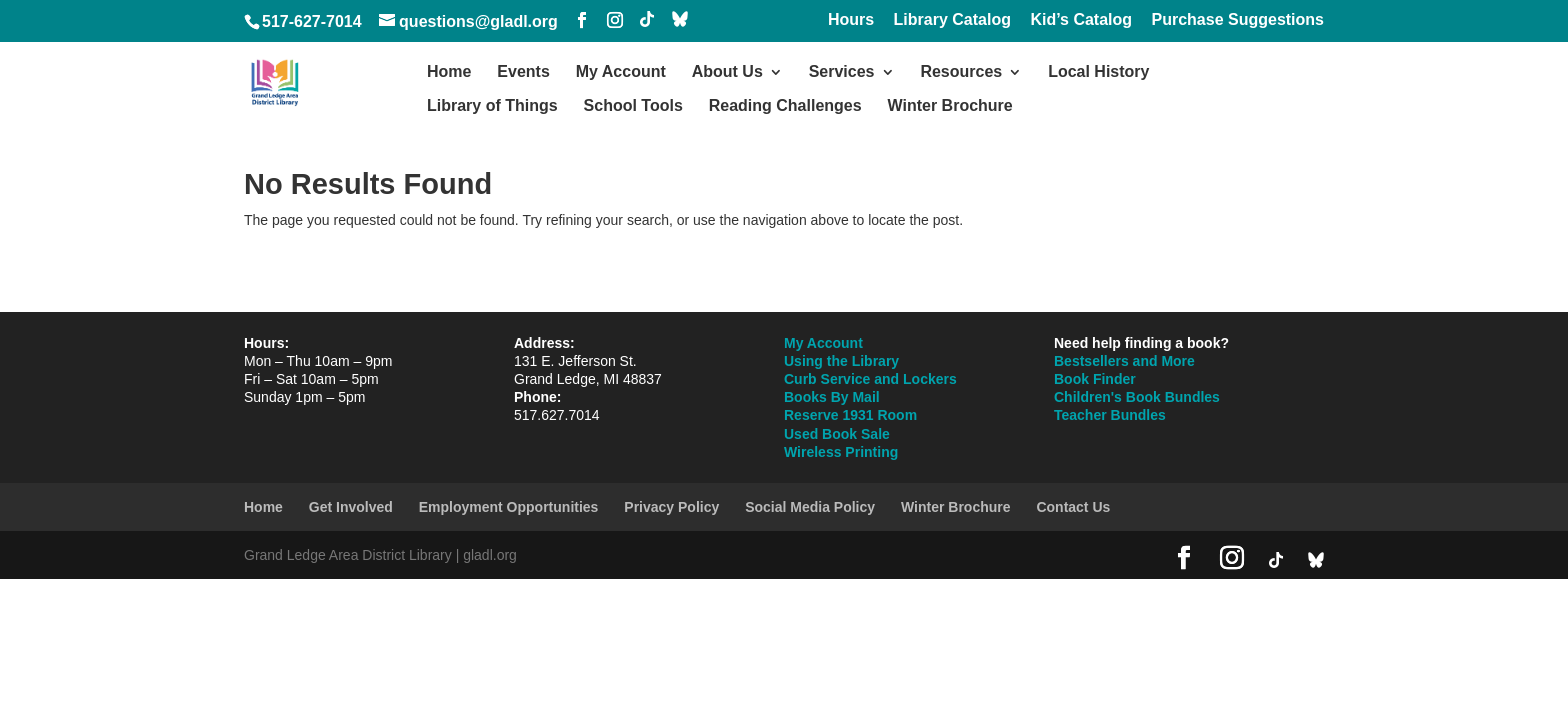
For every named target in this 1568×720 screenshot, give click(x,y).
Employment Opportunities (509, 507)
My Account (621, 72)
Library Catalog (952, 20)
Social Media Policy (810, 507)
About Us (727, 72)
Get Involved (351, 507)
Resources (961, 72)
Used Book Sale (837, 434)
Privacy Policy (671, 507)
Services (842, 72)
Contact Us (1073, 507)
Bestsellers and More (1124, 361)
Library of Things (492, 106)
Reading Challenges (785, 106)
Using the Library (841, 361)
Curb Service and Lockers (870, 379)
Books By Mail (832, 397)
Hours (851, 20)
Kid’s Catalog (1081, 20)
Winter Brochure (950, 106)
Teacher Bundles (1110, 415)
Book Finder (1095, 379)
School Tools (633, 106)
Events (523, 72)
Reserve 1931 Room (850, 415)
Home (449, 72)
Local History (1098, 72)
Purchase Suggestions (1238, 20)
